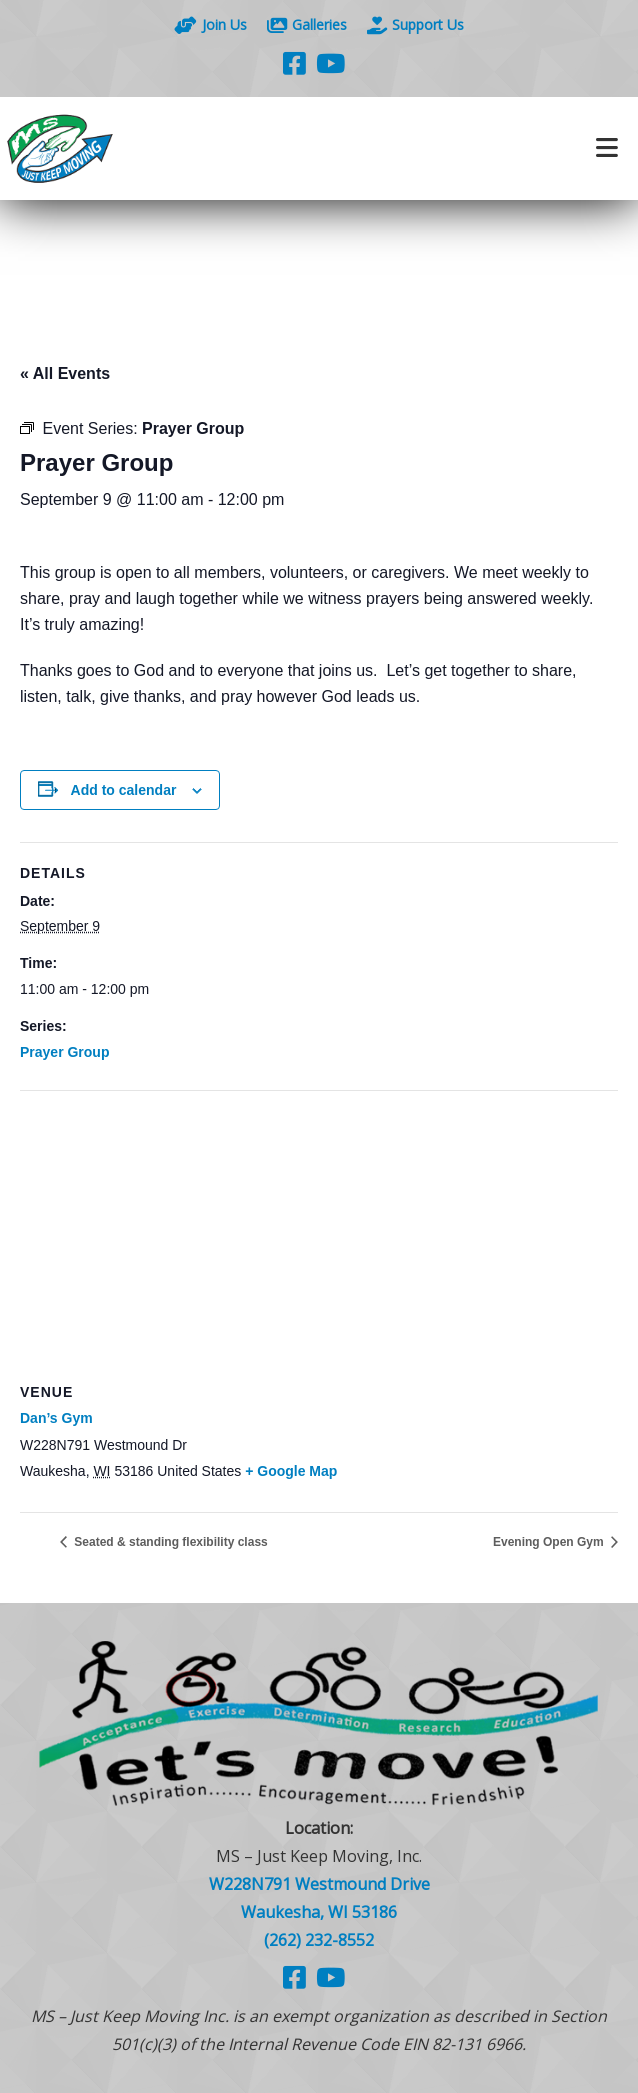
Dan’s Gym (56, 1418)
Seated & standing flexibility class (169, 1542)
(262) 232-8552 (319, 1940)
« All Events (65, 373)
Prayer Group (64, 1052)
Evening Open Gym (550, 1542)
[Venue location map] (319, 1235)
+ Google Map (291, 1471)
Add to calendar (124, 790)
